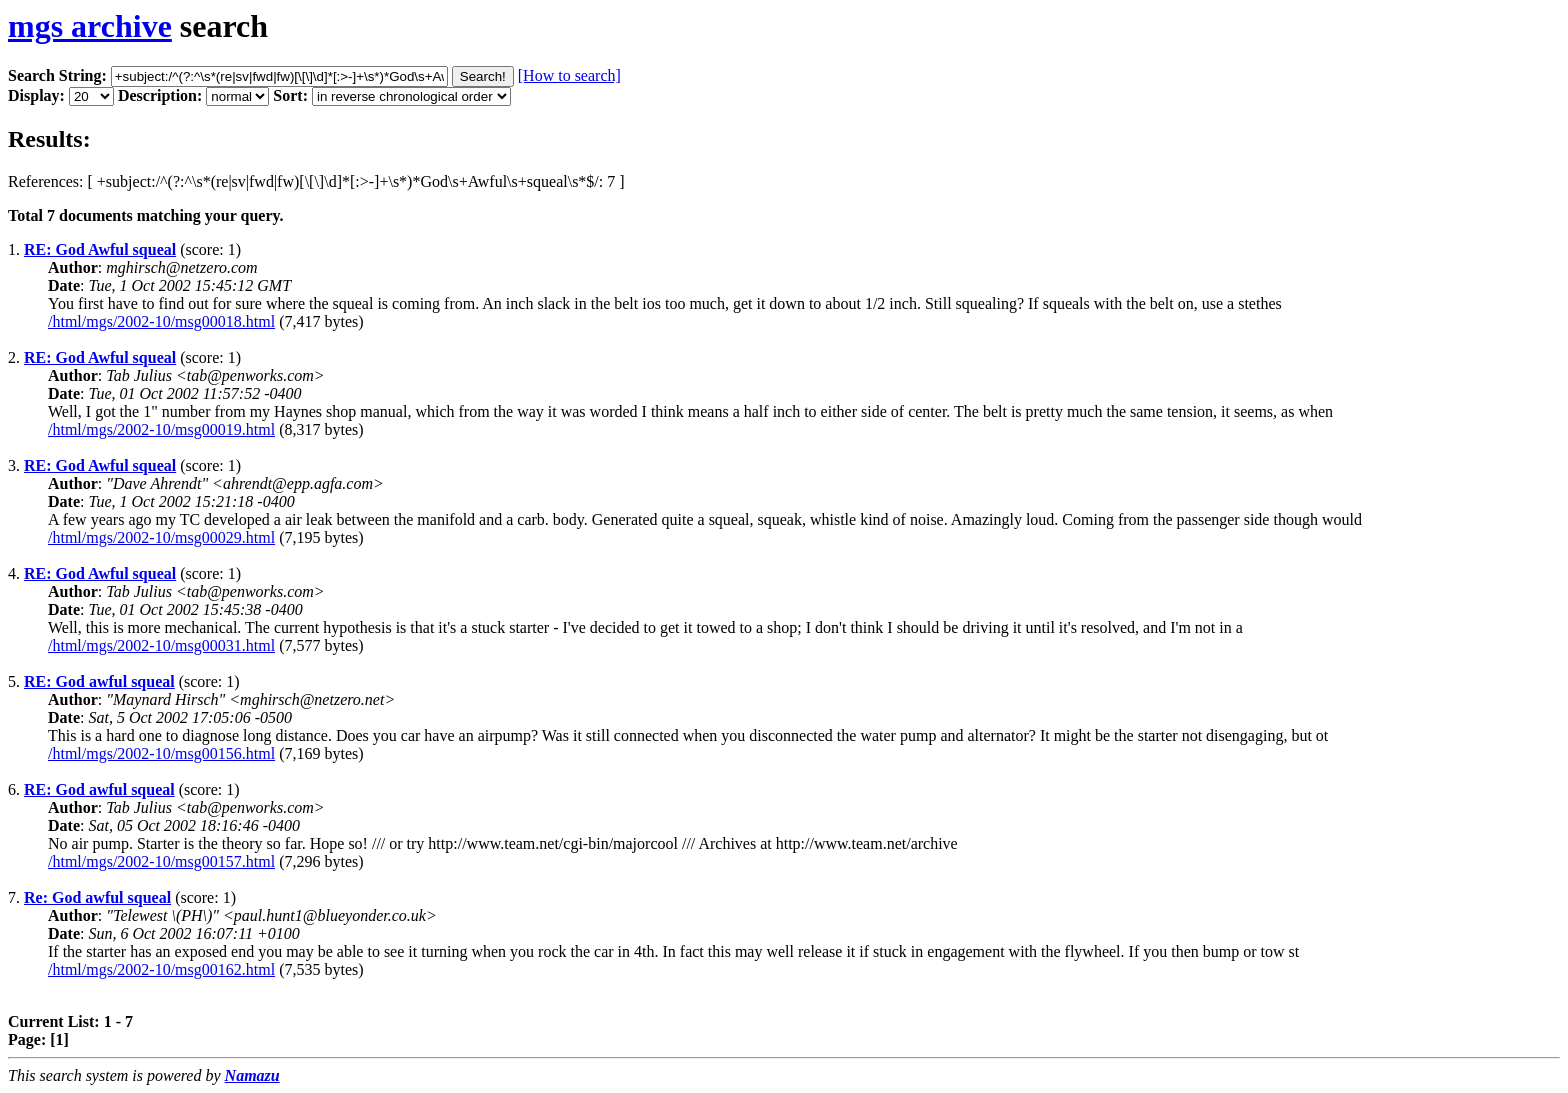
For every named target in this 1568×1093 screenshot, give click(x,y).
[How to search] (569, 75)
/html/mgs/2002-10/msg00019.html (161, 429)
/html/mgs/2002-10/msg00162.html (161, 969)
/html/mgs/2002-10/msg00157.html (161, 861)
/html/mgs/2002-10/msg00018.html (161, 321)
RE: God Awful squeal (100, 249)
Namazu (252, 1075)
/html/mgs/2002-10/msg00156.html (161, 753)
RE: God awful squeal (99, 681)
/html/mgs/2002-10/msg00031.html (161, 645)
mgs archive (90, 26)
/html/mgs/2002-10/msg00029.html (161, 537)
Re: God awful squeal (97, 897)
